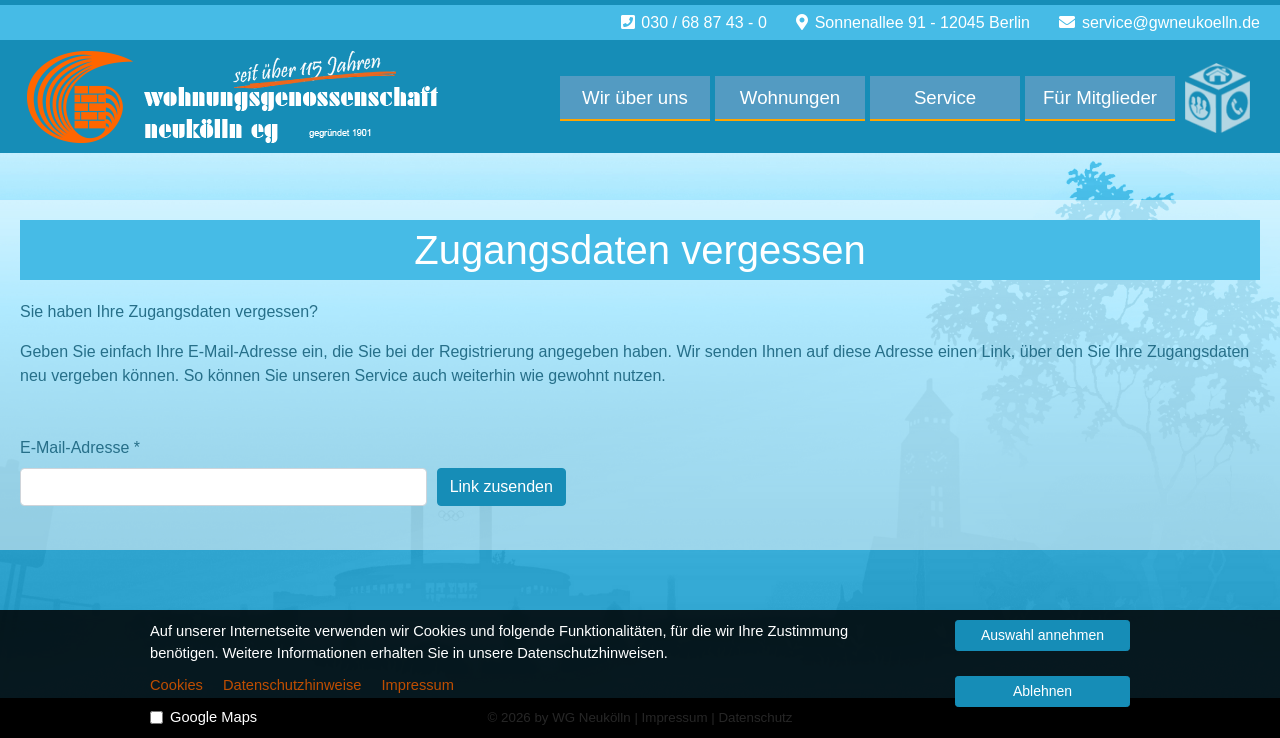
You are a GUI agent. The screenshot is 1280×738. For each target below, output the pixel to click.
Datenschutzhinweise (292, 685)
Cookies (176, 685)
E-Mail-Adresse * (80, 447)
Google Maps (213, 717)
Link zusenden (501, 486)
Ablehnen (1042, 691)
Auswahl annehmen (1042, 635)
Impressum (417, 685)
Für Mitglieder (1100, 97)
